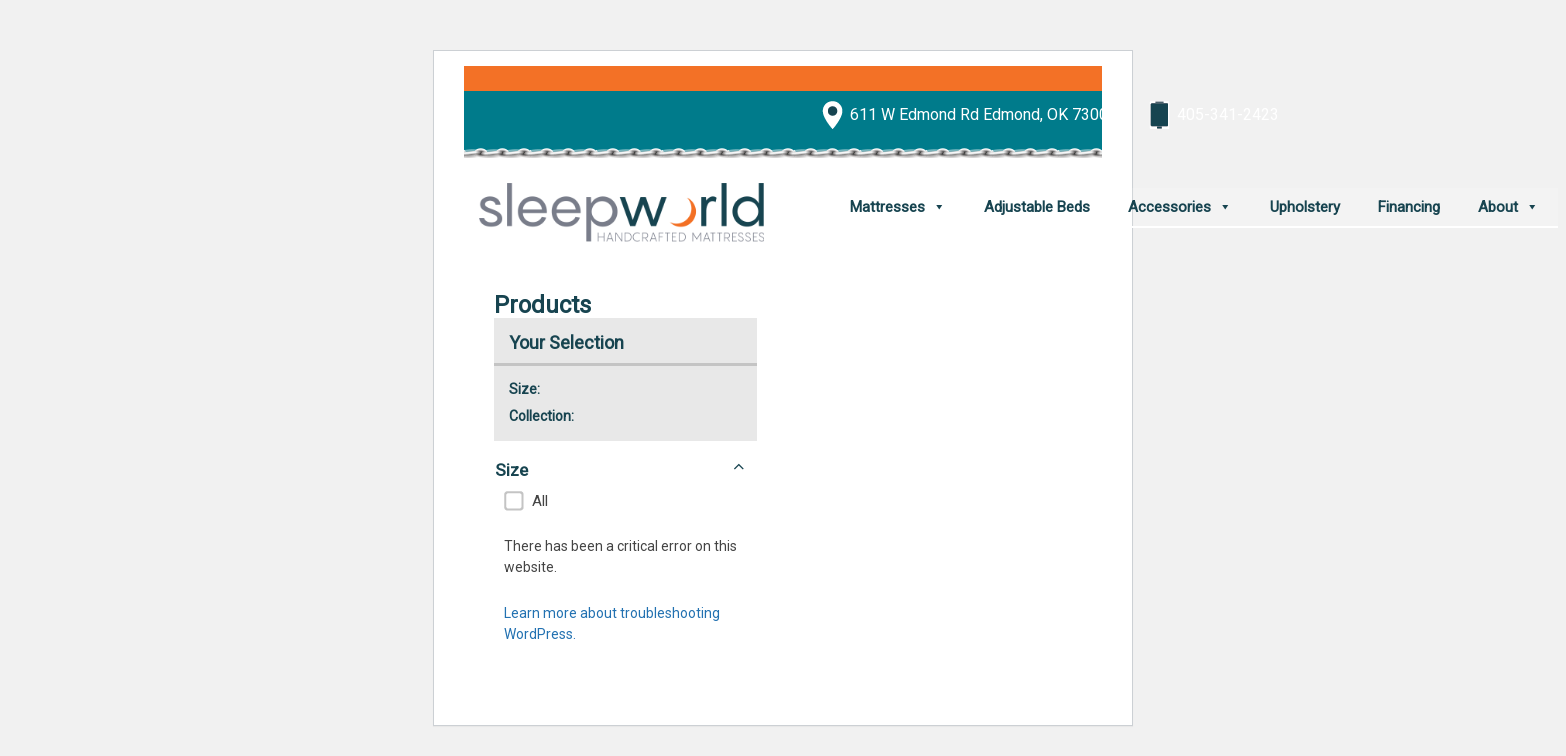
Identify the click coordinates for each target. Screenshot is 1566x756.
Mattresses (887, 207)
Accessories (1169, 207)
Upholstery (1305, 207)
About (1498, 207)
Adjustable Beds (1037, 207)
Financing (1409, 207)
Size (619, 469)
